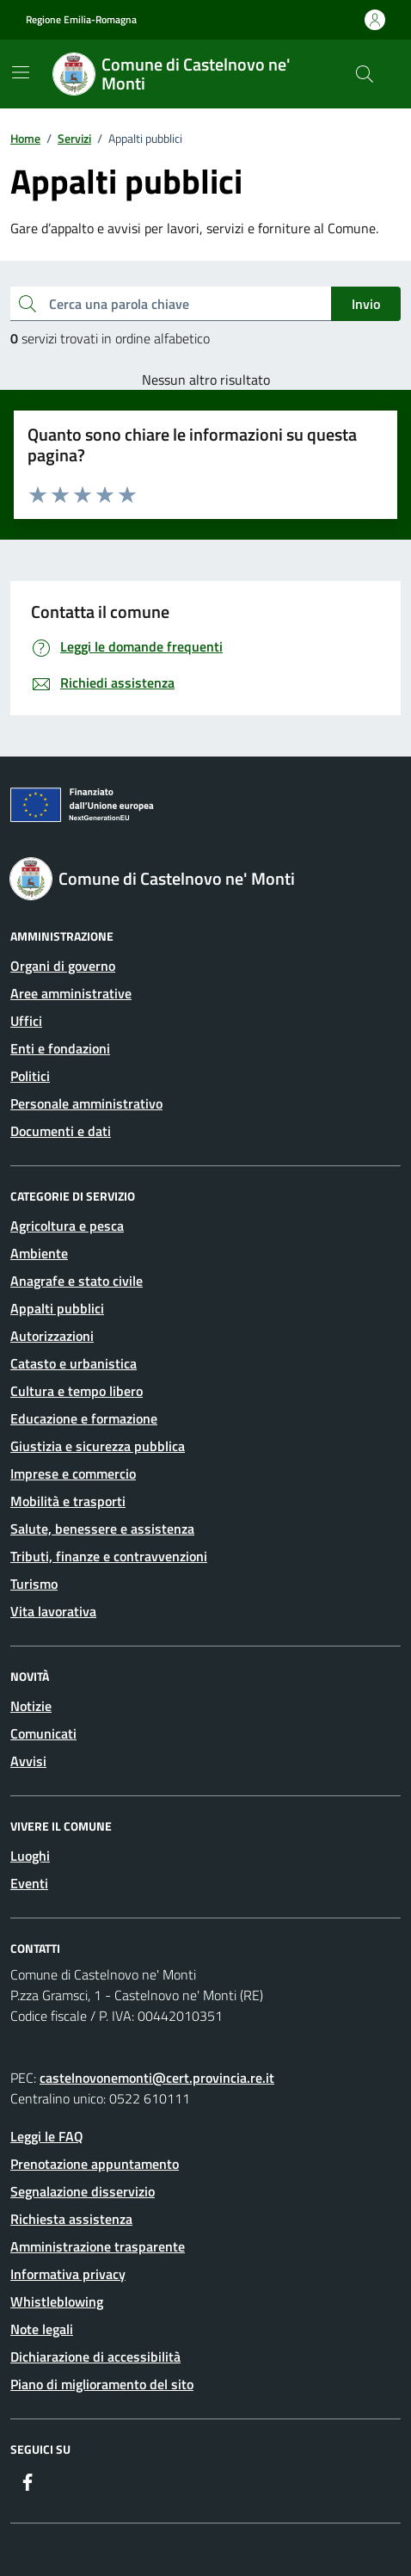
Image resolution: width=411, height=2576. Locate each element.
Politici (30, 1076)
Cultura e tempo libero (76, 1391)
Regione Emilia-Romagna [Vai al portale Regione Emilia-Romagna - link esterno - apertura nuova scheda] (81, 20)
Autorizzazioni (52, 1335)
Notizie (31, 1706)
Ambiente (39, 1253)
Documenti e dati (60, 1131)
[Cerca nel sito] (364, 74)
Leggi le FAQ (46, 2136)
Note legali (41, 2329)
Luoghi (30, 1855)
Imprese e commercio (73, 1473)
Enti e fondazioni (60, 1048)
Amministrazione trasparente (97, 2246)
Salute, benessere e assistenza (102, 1528)
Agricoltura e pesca (67, 1225)
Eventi (29, 1883)
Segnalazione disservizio (82, 2191)
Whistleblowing (56, 2301)
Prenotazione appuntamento (94, 2163)
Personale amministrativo (86, 1103)
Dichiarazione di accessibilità (95, 2356)
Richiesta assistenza (71, 2218)
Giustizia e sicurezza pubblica (97, 1446)
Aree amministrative (71, 993)
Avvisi (28, 1761)
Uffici (26, 1020)
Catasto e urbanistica (73, 1363)
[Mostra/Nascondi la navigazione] (20, 72)
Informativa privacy (68, 2274)
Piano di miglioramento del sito (101, 2384)
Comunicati (43, 1733)
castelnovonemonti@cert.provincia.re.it (157, 2077)
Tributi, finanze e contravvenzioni (108, 1556)
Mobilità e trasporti (68, 1501)
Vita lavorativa (53, 1611)
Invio (366, 303)
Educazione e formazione (83, 1418)
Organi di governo (62, 965)
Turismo (34, 1583)
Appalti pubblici (57, 1308)
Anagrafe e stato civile (76, 1280)
